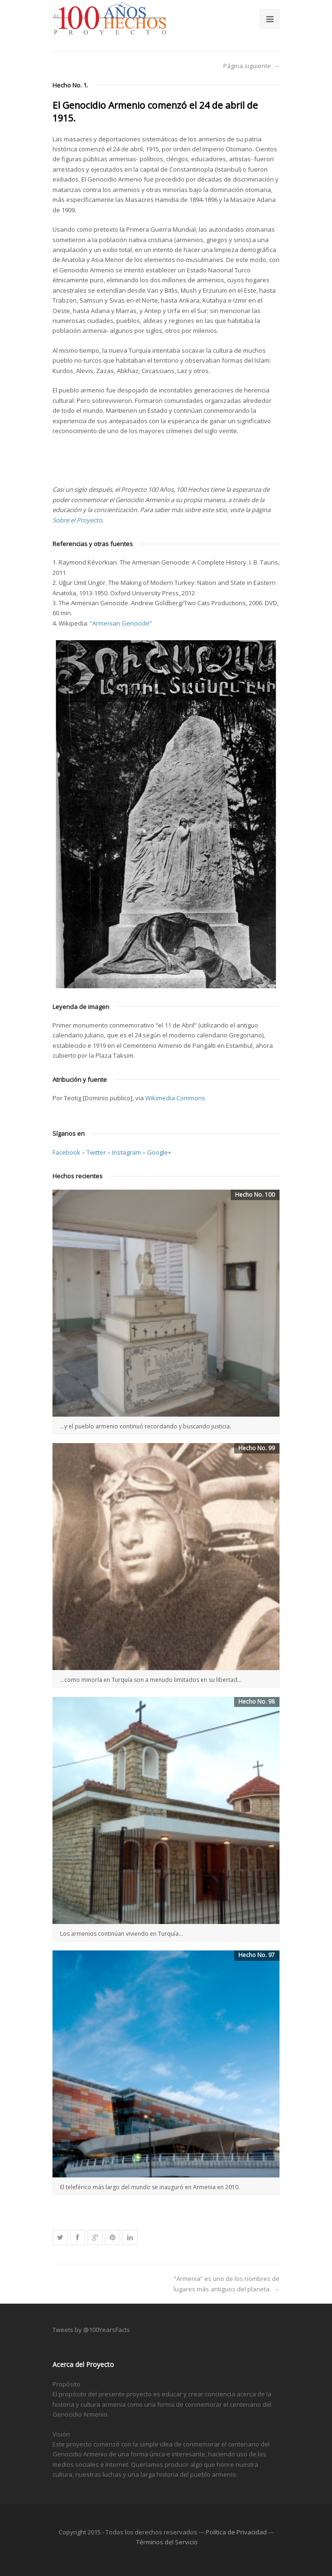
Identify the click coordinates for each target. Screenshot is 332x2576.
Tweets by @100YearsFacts (91, 2329)
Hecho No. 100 (255, 1195)
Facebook (66, 1152)
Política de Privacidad (236, 2532)
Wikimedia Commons (175, 1098)
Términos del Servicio (167, 2542)
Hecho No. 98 (256, 1701)
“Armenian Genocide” (121, 623)
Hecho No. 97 (256, 1955)
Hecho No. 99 (256, 1448)
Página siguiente (247, 65)
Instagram (126, 1152)
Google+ (159, 1152)
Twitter (96, 1152)
